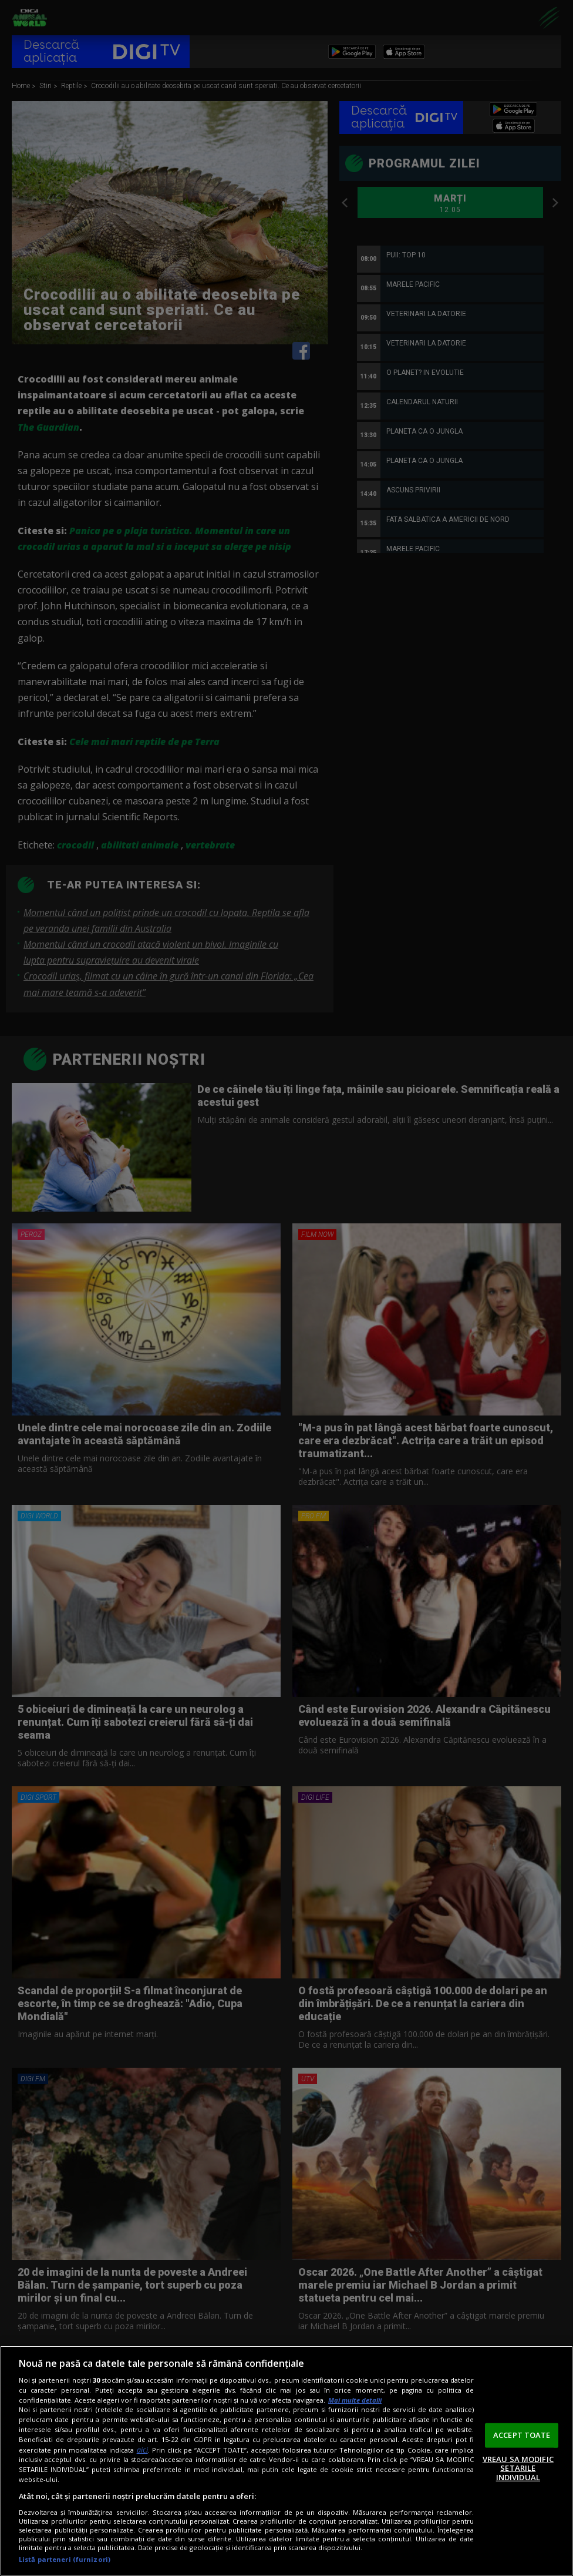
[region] (286, 2461)
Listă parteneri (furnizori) (64, 2559)
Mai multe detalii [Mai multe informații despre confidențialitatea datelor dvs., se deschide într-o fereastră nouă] (355, 2400)
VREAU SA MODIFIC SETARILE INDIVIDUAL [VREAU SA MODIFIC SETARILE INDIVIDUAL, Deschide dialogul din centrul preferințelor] (518, 2467)
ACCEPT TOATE (522, 2435)
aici (142, 2450)
